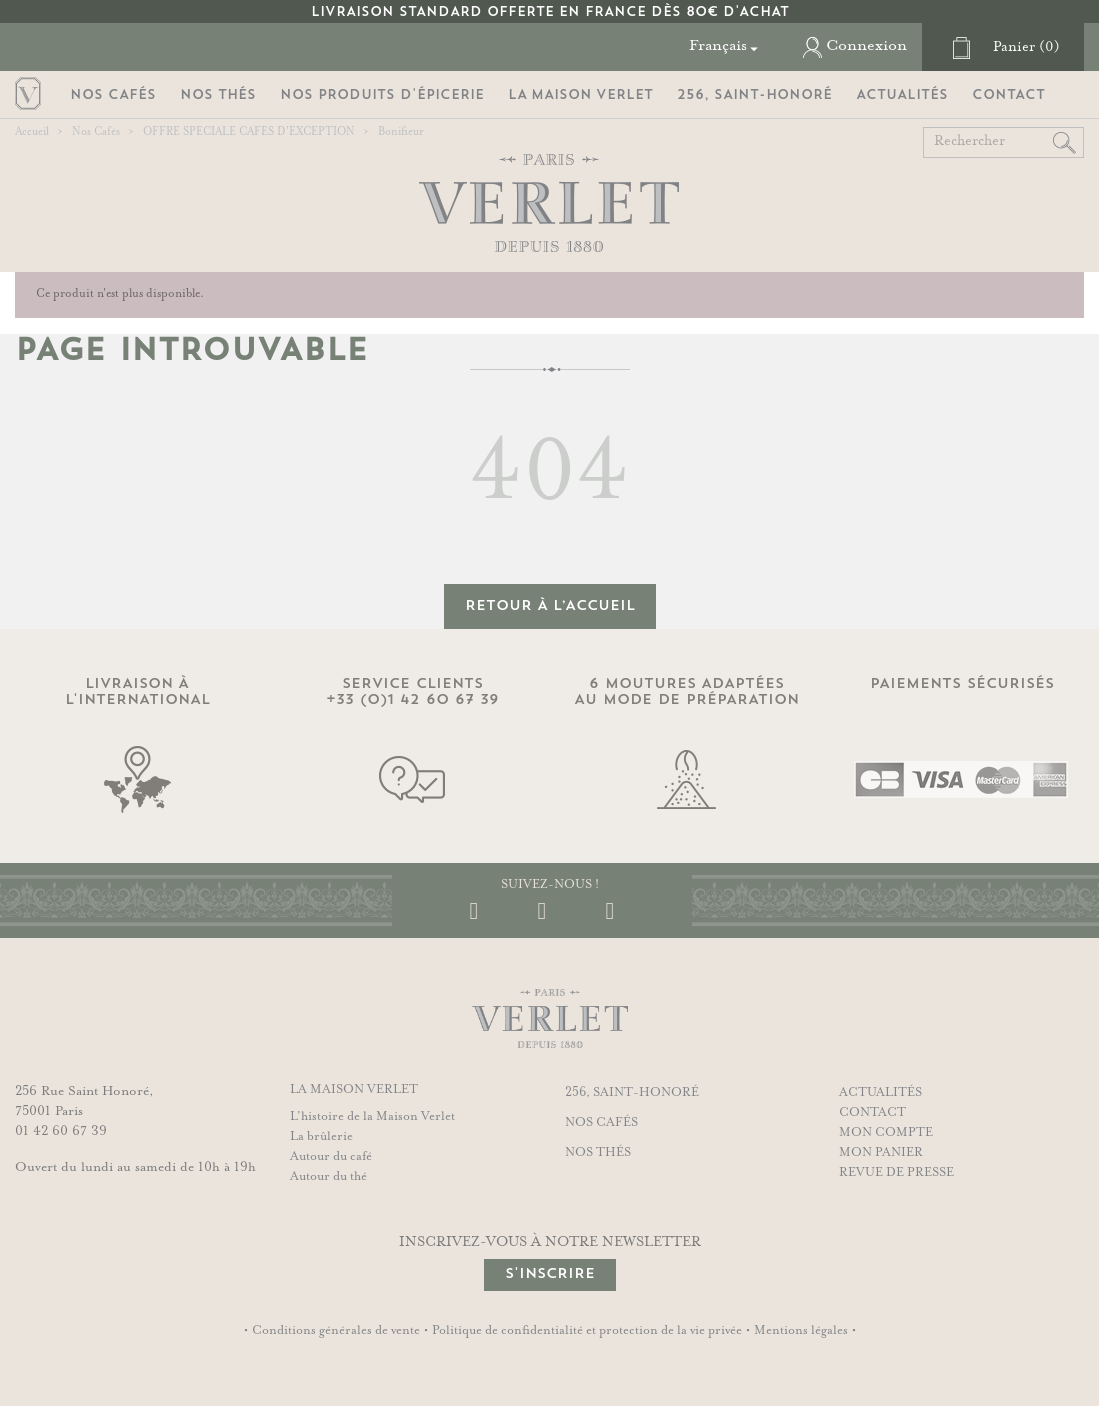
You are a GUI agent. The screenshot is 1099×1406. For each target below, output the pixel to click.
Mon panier (881, 1153)
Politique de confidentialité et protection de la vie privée (587, 1331)
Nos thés (598, 1153)
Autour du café (331, 1157)
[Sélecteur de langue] (726, 46)
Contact (1008, 94)
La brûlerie (321, 1137)
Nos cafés (601, 1123)
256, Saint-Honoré (754, 94)
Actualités (902, 94)
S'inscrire (550, 1274)
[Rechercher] (1003, 142)
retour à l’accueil (550, 606)
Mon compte (886, 1133)
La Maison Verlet (580, 94)
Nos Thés (218, 94)
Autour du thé (328, 1177)
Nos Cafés (113, 94)
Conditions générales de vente (336, 1331)
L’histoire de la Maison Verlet (372, 1117)
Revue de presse (896, 1173)
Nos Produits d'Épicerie (382, 94)
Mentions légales (801, 1331)
